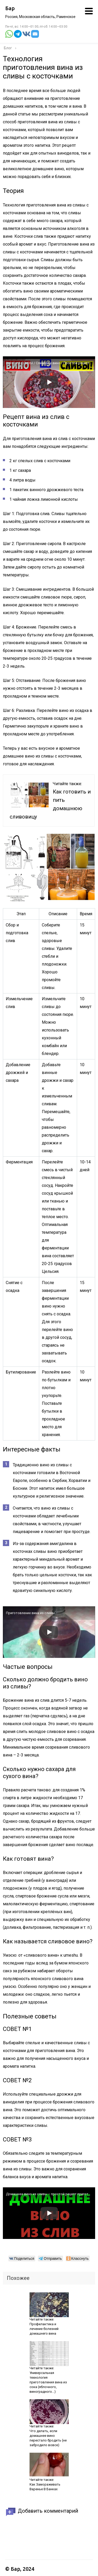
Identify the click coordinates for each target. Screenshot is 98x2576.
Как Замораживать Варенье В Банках (45, 2486)
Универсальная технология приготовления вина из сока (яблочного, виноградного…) (48, 2382)
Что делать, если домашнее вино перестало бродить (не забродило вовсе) (48, 2438)
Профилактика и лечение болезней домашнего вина (44, 2328)
